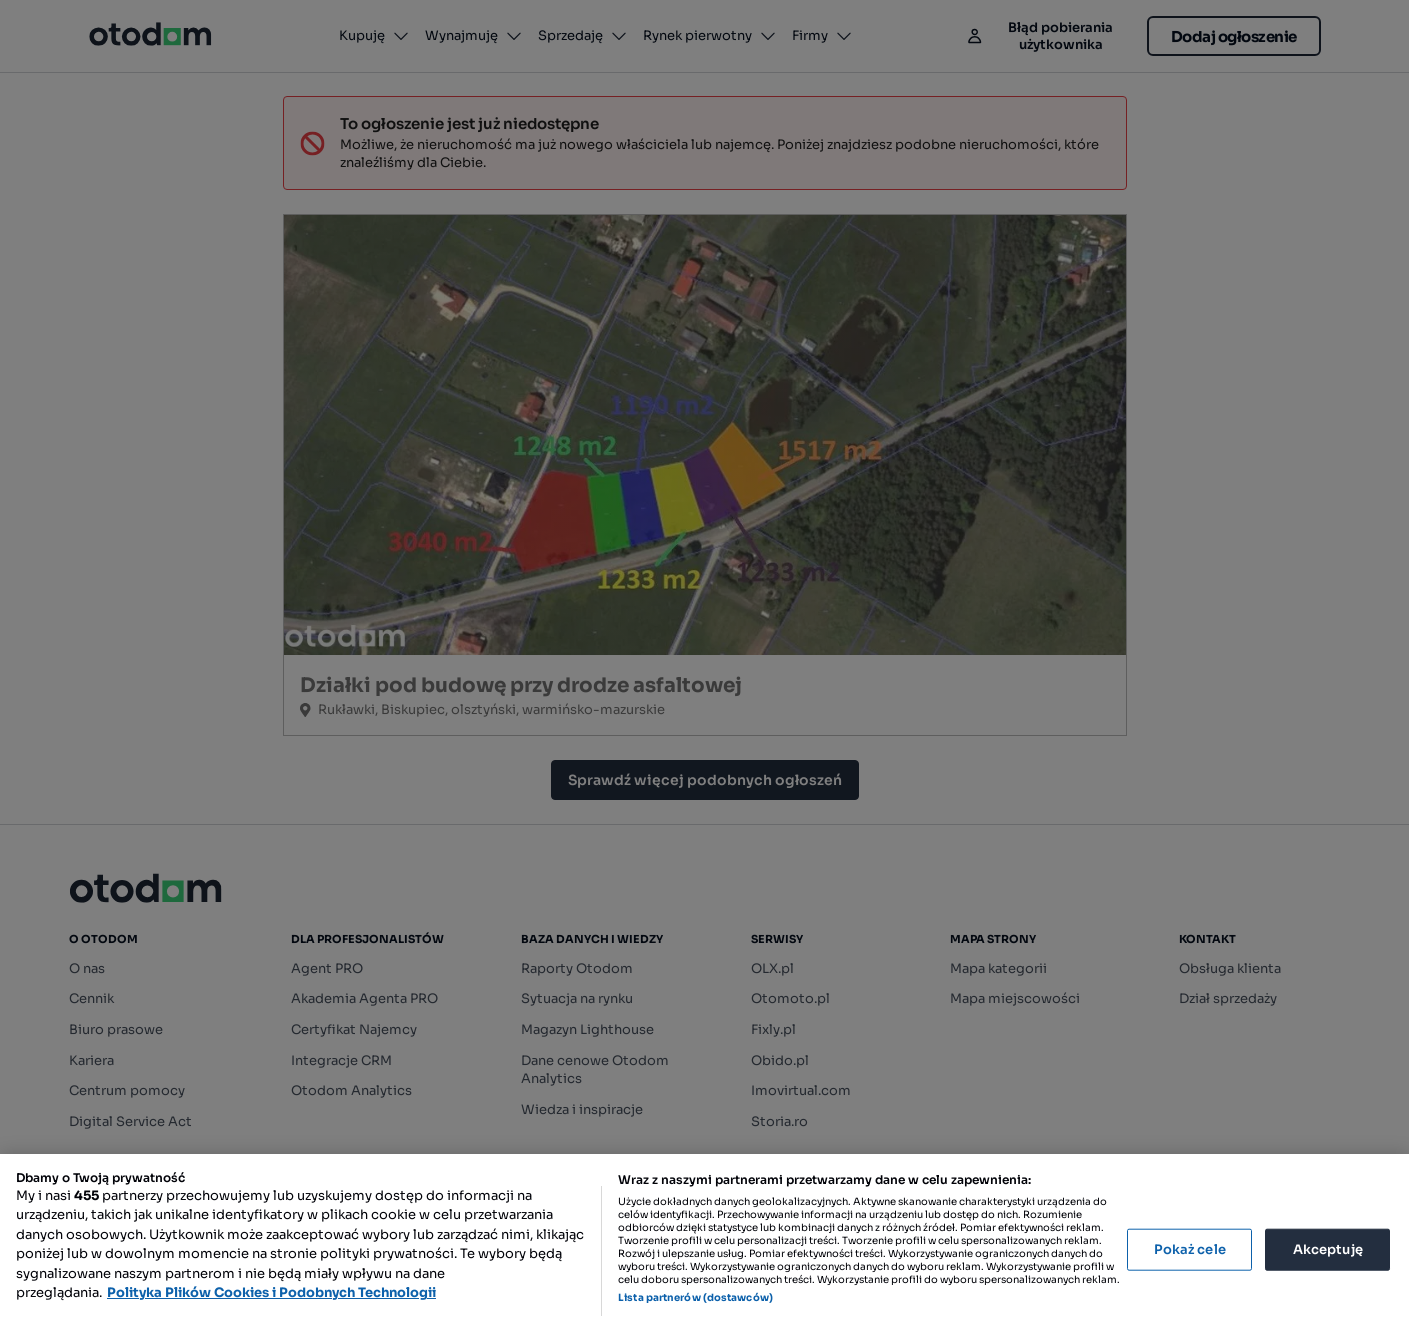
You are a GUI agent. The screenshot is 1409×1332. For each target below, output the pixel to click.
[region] (704, 1243)
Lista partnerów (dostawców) (695, 1297)
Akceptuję (1328, 1249)
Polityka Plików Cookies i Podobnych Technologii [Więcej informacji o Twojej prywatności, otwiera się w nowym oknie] (271, 1292)
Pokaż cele (1190, 1249)
